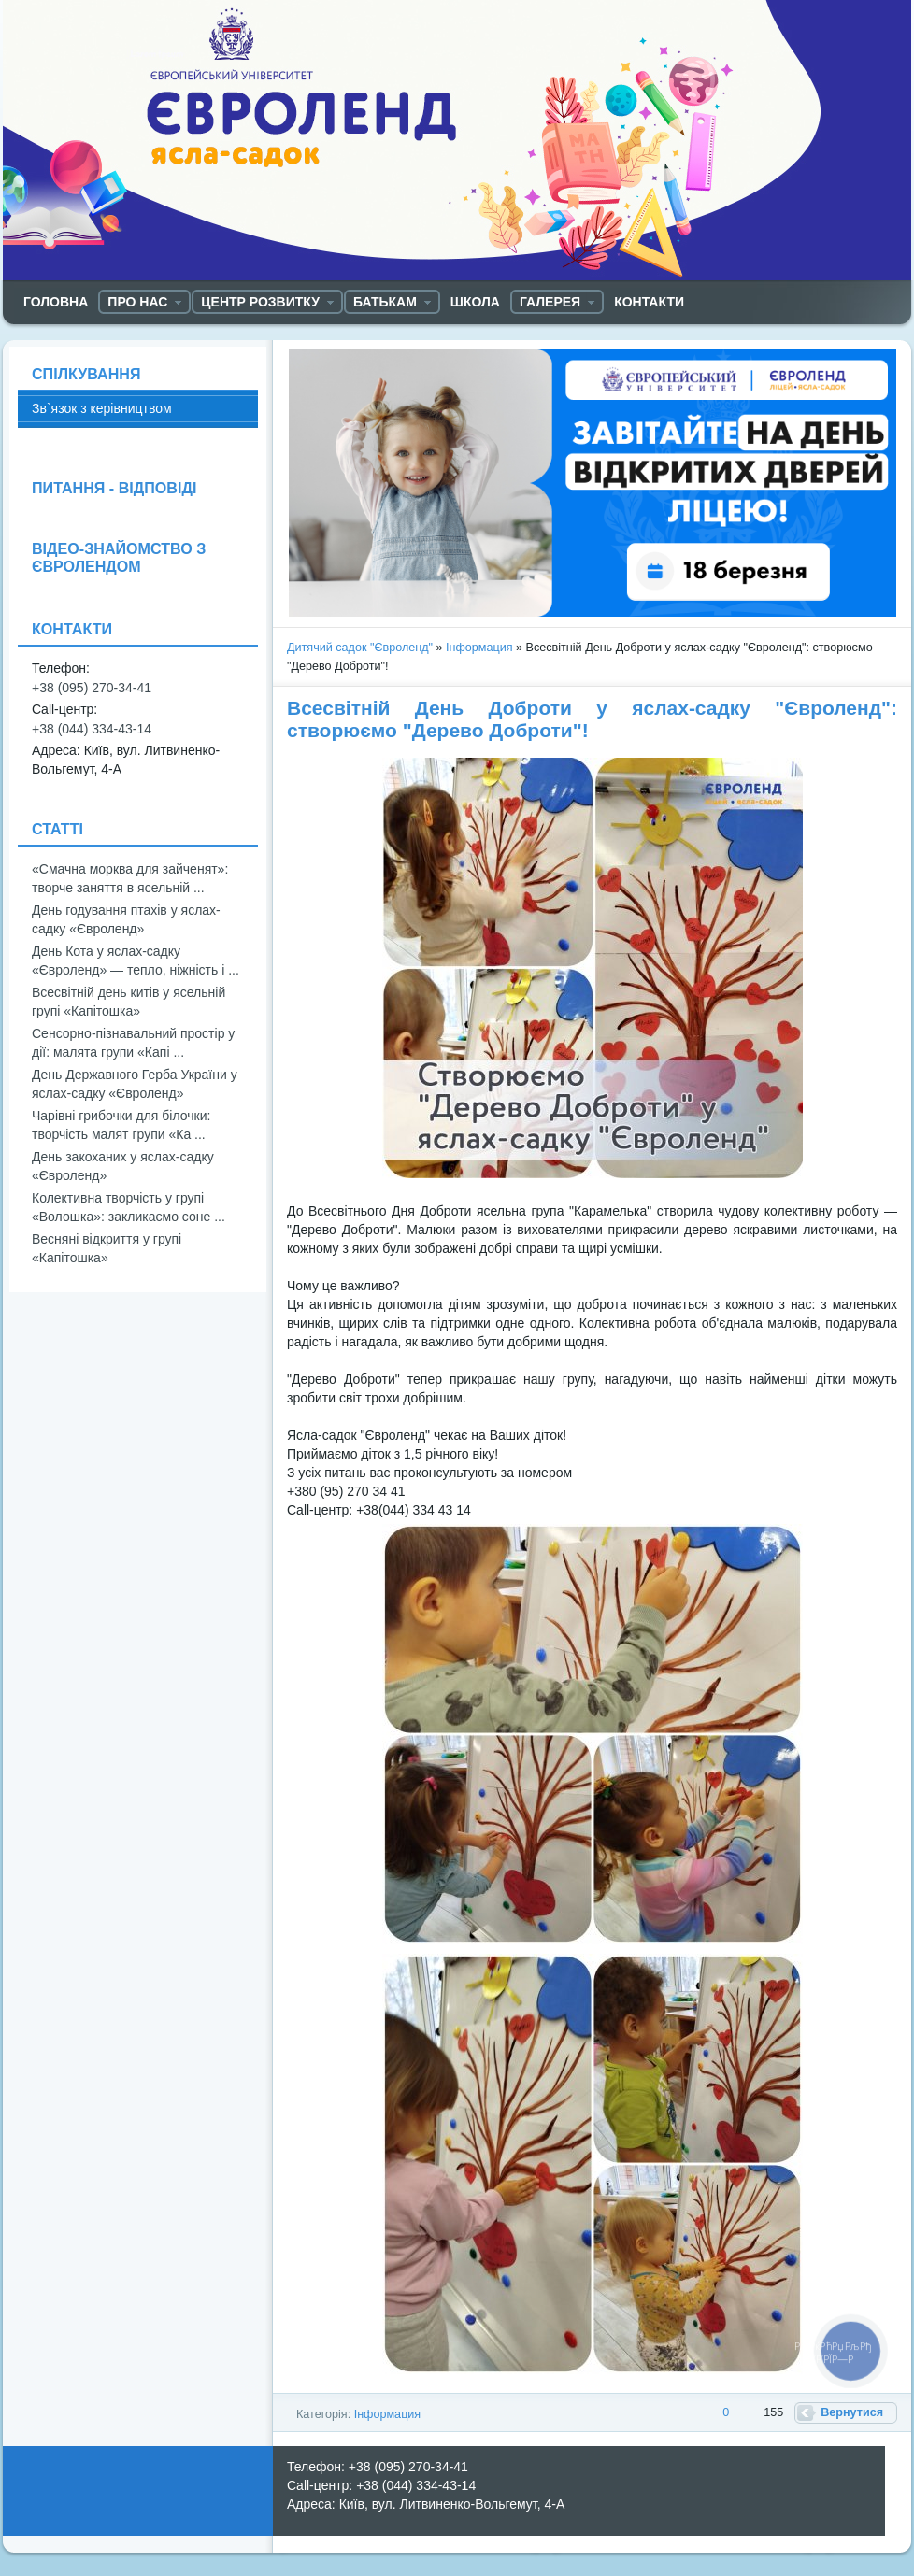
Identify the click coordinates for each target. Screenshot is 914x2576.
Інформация (479, 647)
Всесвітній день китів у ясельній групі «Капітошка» (128, 1001)
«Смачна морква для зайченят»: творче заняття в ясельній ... (130, 878)
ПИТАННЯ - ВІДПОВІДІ (114, 487)
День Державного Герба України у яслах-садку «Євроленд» (134, 1084)
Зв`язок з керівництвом (102, 408)
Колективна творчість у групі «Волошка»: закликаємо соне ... (128, 1207)
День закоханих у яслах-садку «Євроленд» (123, 1166)
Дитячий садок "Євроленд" (360, 647)
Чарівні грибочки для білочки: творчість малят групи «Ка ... (121, 1125)
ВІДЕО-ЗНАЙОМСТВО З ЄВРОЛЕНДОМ (119, 557)
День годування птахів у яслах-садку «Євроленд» (126, 919)
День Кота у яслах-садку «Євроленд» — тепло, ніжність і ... (135, 960)
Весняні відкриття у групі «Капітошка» (106, 1248)
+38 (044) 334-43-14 (91, 728)
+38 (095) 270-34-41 (91, 687)
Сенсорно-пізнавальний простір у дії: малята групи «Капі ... (133, 1043)
